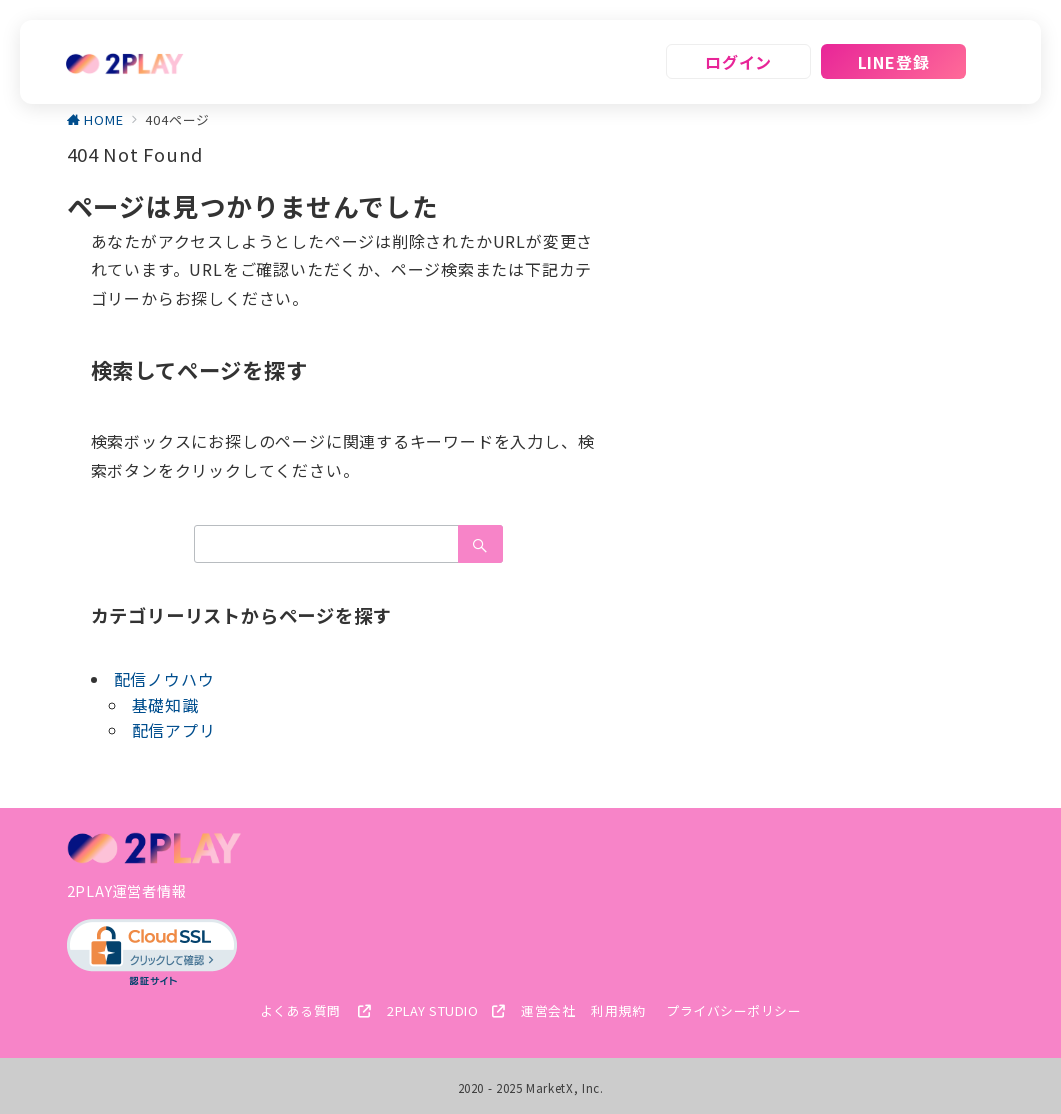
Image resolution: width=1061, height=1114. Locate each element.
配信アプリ (174, 730)
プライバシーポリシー (733, 1010)
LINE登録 (894, 62)
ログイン (738, 62)
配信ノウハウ (164, 679)
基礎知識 (165, 705)
